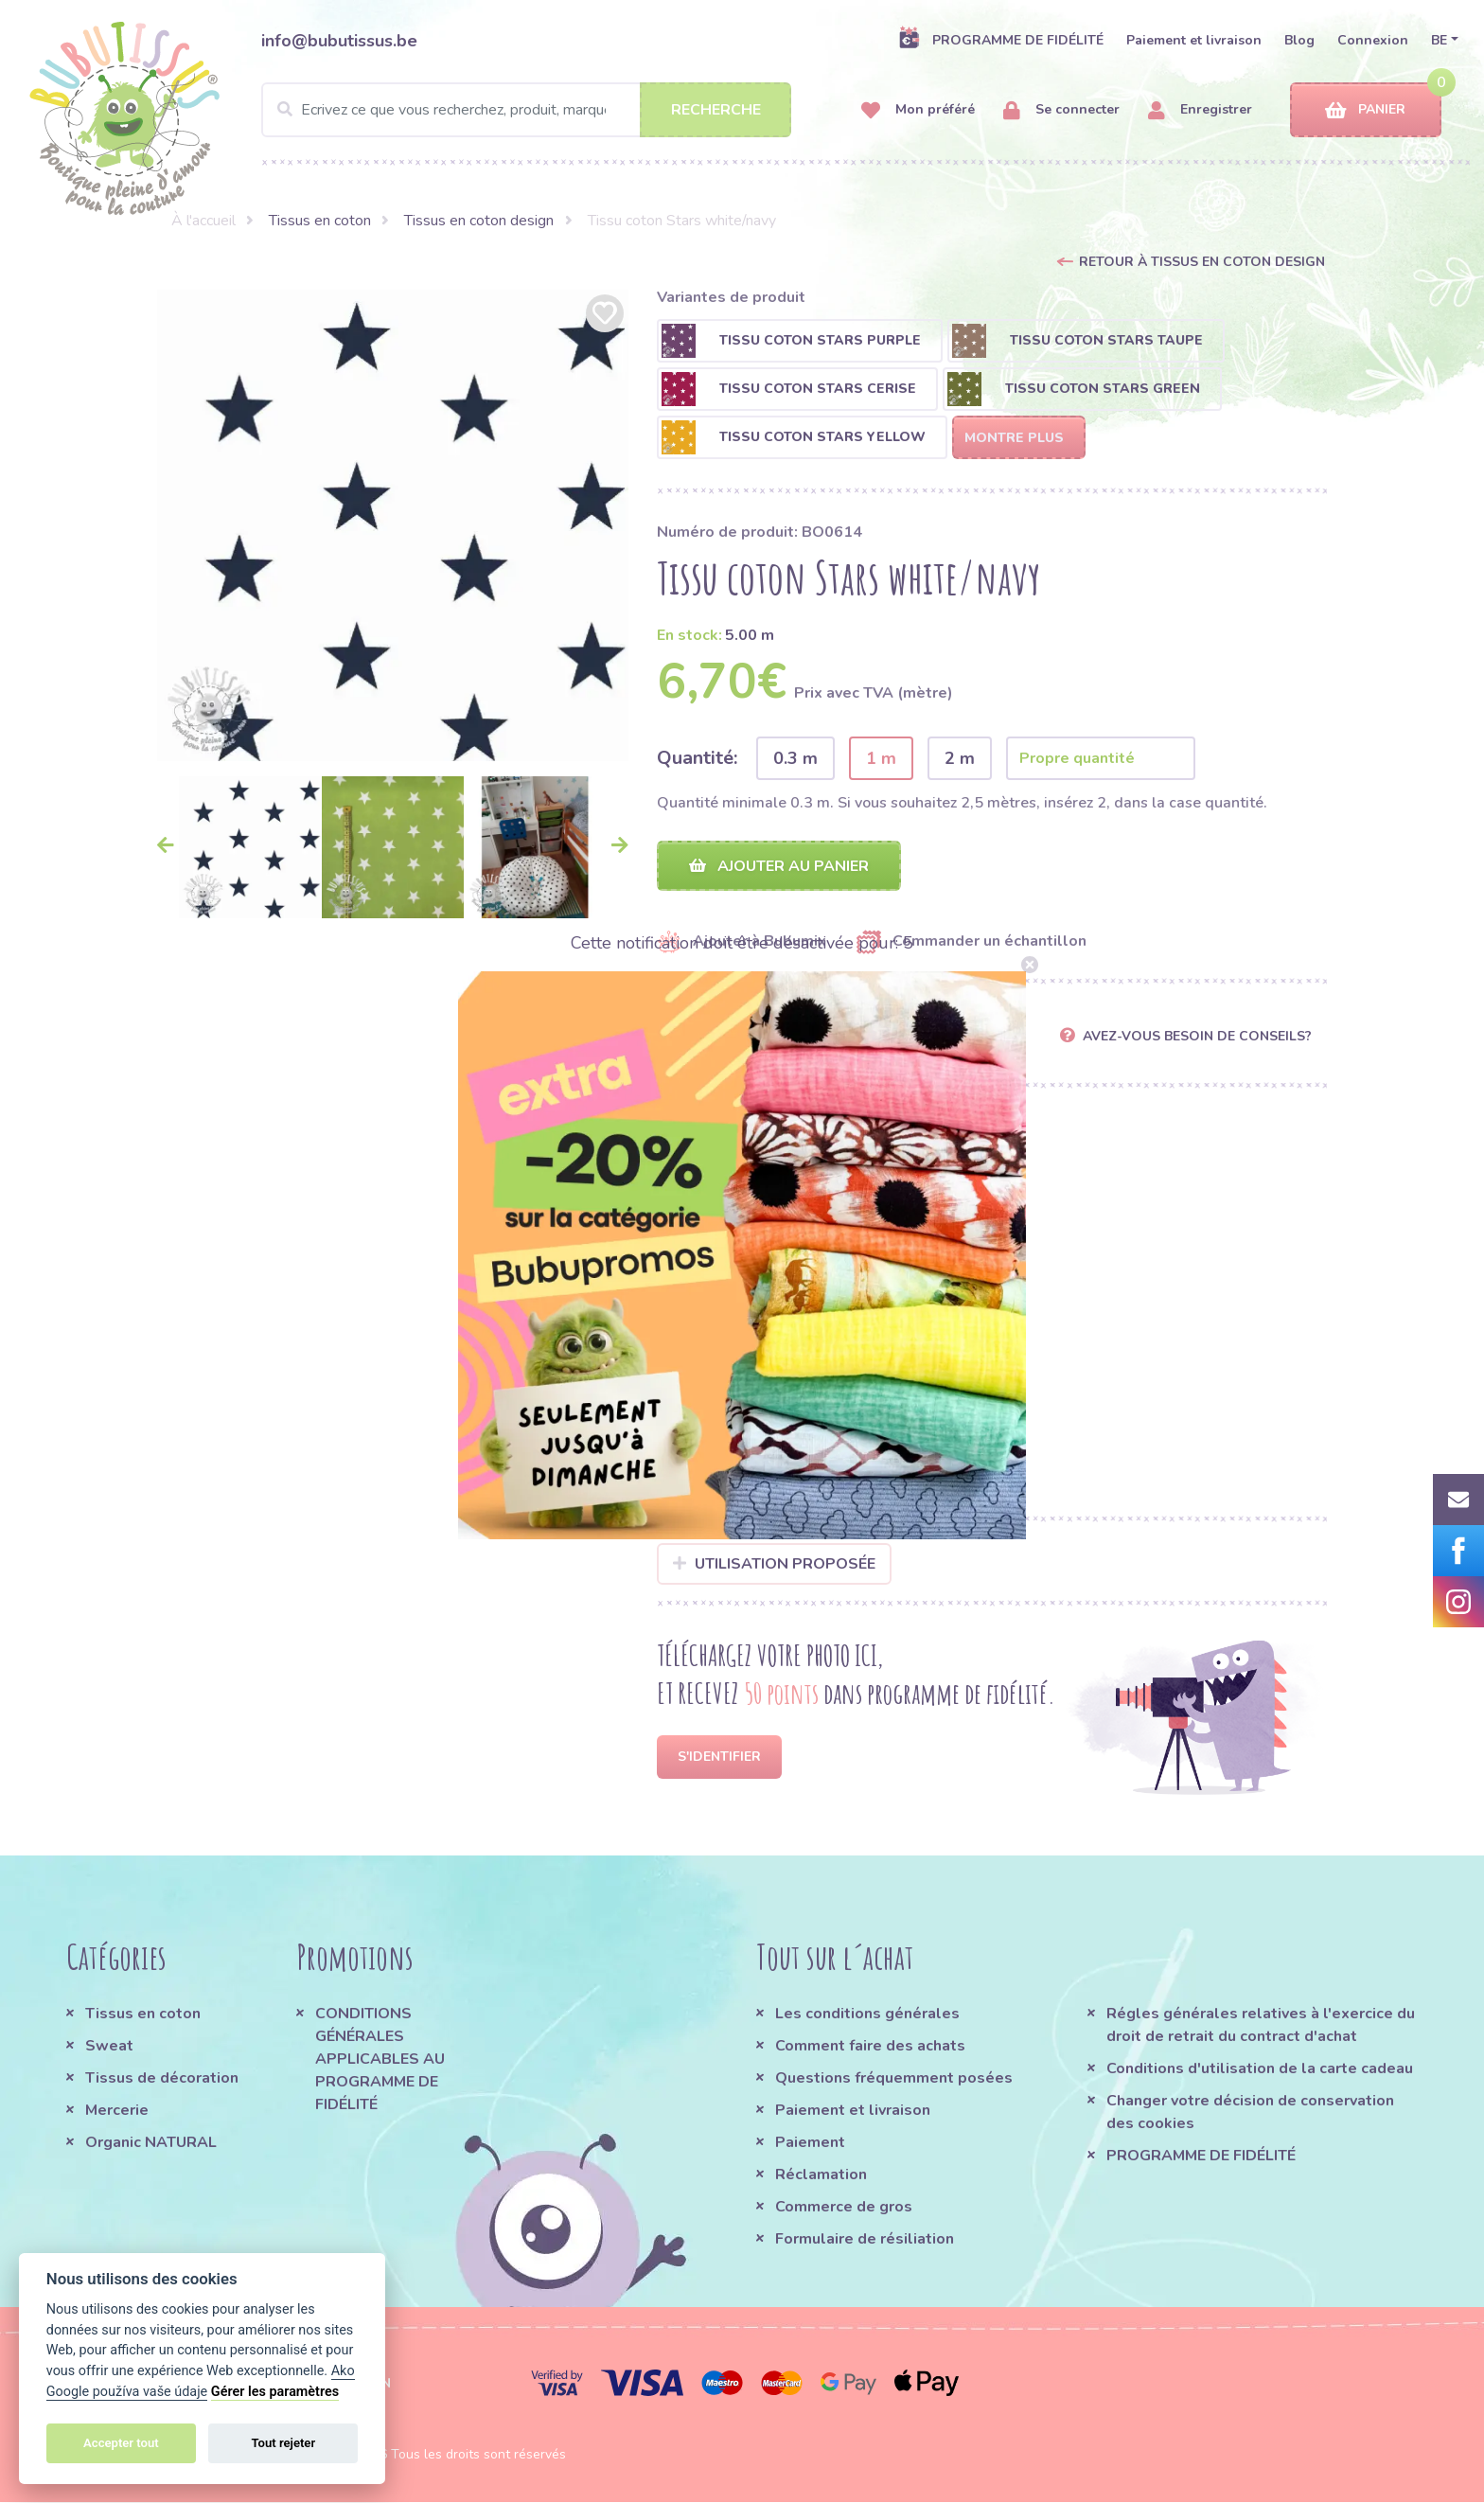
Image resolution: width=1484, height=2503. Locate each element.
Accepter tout (121, 2443)
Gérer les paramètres (275, 2392)
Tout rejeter (283, 2443)
